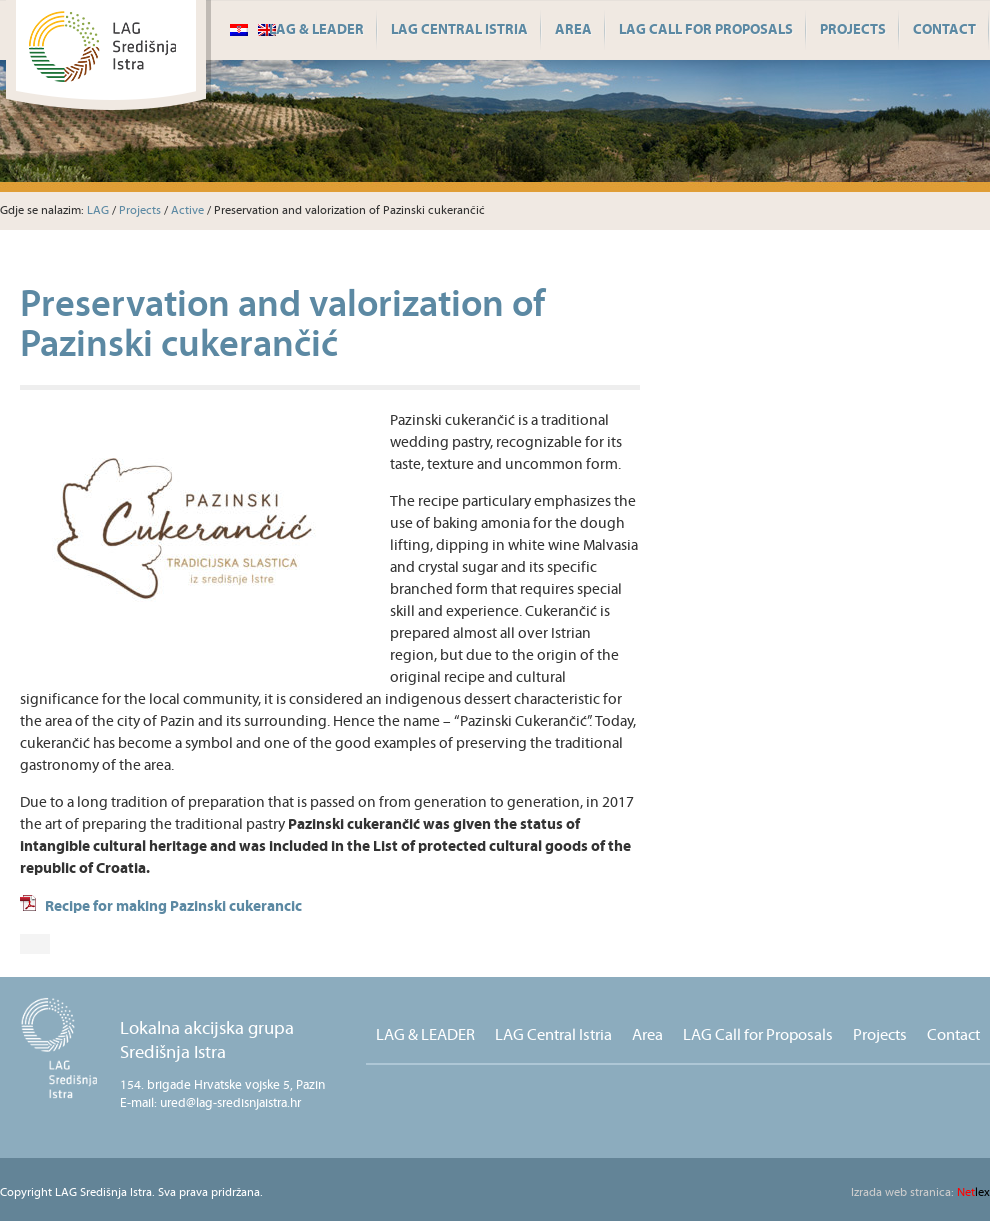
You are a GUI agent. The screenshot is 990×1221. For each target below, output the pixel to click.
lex (920, 1192)
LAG (98, 210)
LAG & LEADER (316, 30)
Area (573, 30)
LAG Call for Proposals (706, 30)
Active (187, 210)
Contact (944, 30)
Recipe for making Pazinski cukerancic (173, 906)
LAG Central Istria (459, 30)
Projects (853, 30)
